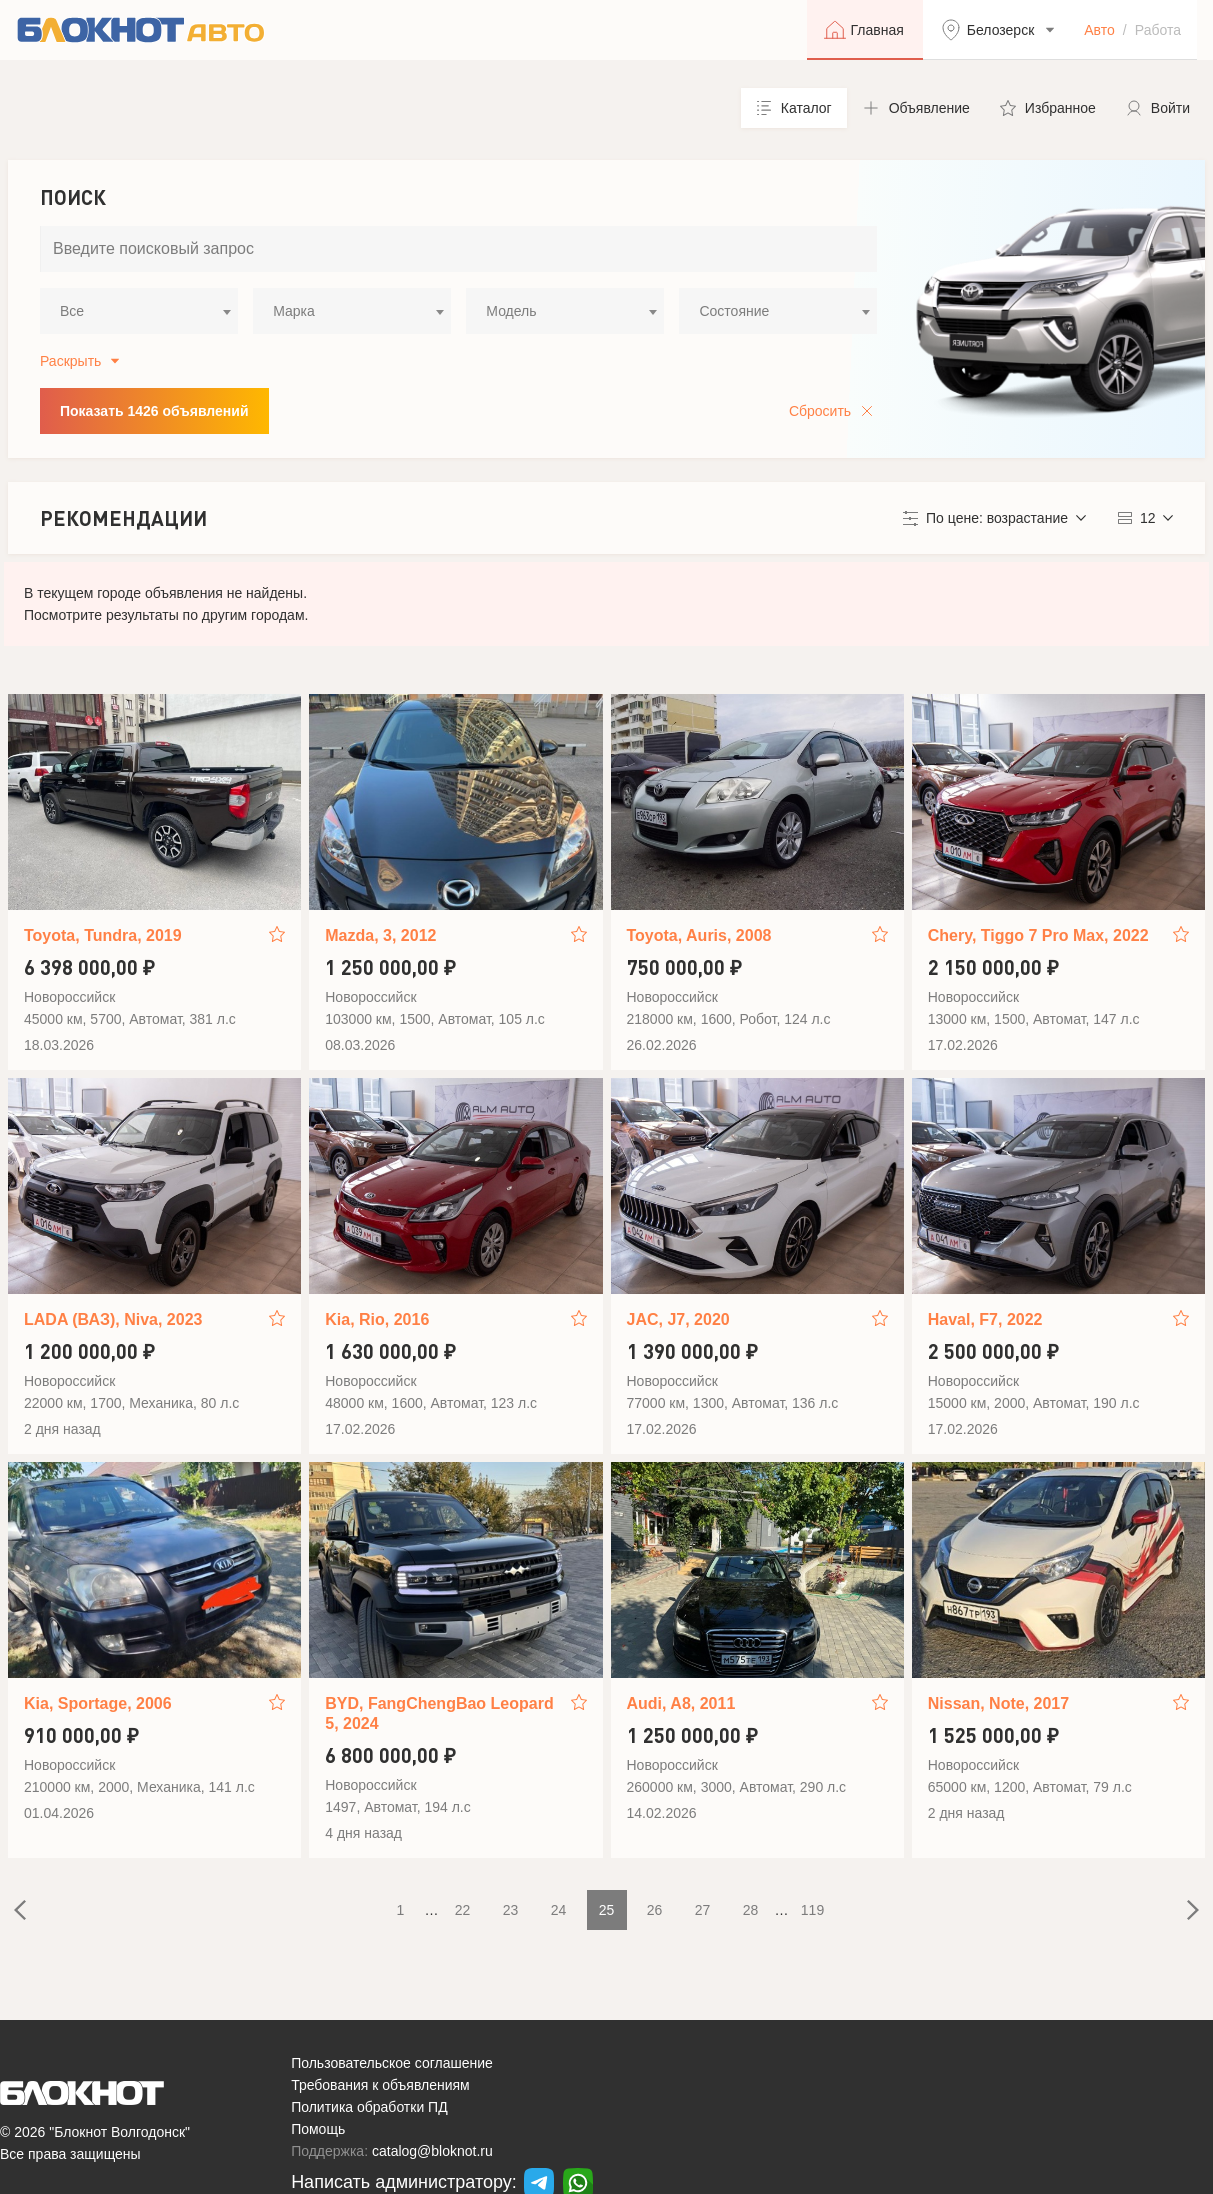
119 (812, 1910)
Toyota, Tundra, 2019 (103, 935)
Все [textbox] (72, 311)
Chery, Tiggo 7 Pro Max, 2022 (1038, 935)
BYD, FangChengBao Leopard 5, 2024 (439, 1713)
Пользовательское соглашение (392, 2063)
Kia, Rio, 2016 (377, 1319)
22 (463, 1910)
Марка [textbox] (294, 311)
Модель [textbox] (511, 311)
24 (559, 1910)
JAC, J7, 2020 (678, 1319)
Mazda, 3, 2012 (380, 935)
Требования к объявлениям (380, 2085)
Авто (1099, 30)
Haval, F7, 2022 (985, 1319)
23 (511, 1910)
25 (607, 1910)
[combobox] (139, 311)
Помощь (318, 2129)
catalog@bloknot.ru (432, 2151)
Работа (1158, 30)
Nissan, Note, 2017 (998, 1703)
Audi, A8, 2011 (681, 1703)
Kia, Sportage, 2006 (98, 1703)
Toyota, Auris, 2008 (699, 935)
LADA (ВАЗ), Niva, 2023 (113, 1319)
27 (703, 1910)
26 (655, 1910)
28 (751, 1910)
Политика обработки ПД (369, 2107)
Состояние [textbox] (734, 311)
